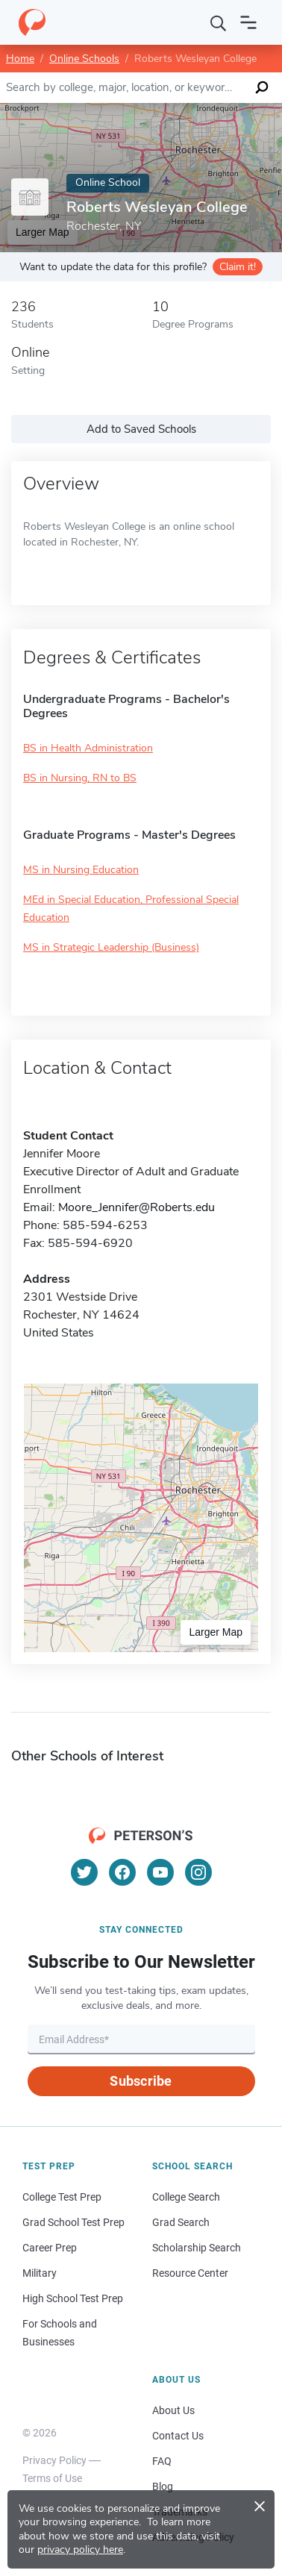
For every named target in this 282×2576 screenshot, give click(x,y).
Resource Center (190, 2273)
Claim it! (237, 267)
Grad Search (181, 2222)
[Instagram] (198, 1872)
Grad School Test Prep (73, 2222)
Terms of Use (52, 2478)
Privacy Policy (54, 2460)
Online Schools (84, 58)
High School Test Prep (72, 2298)
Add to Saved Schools (141, 429)
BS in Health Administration (88, 748)
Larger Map (215, 1632)
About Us (173, 2410)
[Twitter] (84, 1872)
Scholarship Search (196, 2248)
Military (39, 2273)
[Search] (219, 22)
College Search (186, 2197)
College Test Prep (61, 2197)
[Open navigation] (248, 22)
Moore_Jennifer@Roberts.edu (136, 1207)
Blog (162, 2486)
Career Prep (49, 2248)
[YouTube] (160, 1872)
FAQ (162, 2461)
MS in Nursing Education (81, 870)
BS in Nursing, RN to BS (80, 778)
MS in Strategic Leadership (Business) (111, 947)
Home (20, 58)
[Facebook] (122, 1872)
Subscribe (141, 2081)
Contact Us (178, 2436)
